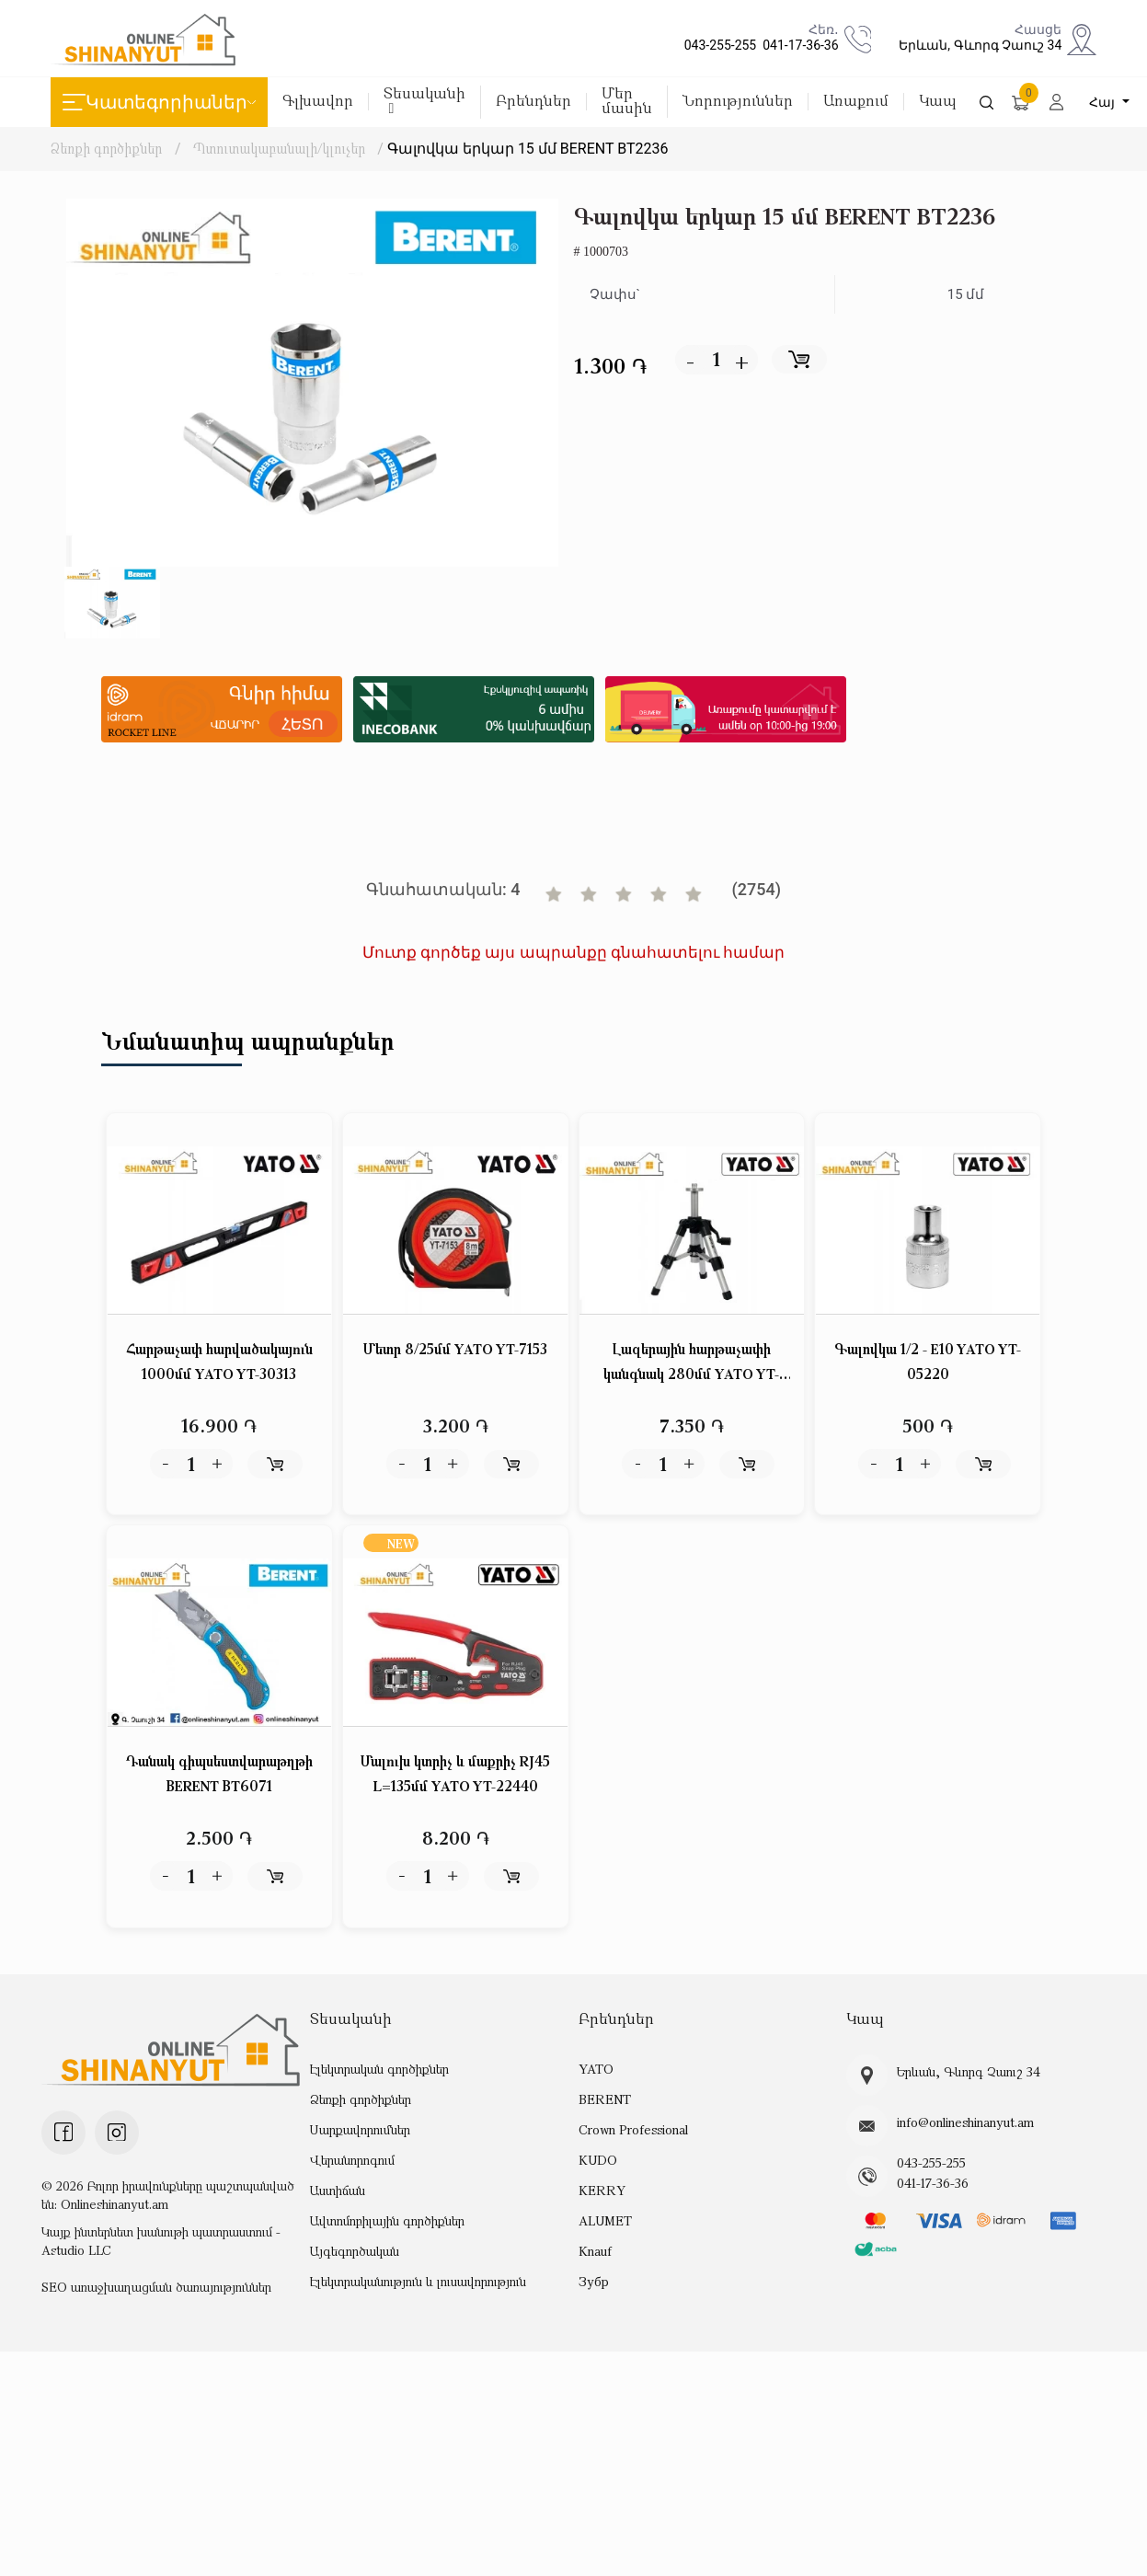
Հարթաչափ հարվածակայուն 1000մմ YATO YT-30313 (219, 1362)
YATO (596, 2069)
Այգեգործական (354, 2251)
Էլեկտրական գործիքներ (379, 2069)
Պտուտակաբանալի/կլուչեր (280, 148)
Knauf (595, 2251)
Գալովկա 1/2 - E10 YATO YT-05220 (928, 1362)
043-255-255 (717, 45)
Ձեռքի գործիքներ (106, 148)
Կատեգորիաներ (159, 102)
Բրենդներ (533, 101)
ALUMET (605, 2221)
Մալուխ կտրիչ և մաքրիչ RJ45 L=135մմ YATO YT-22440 (455, 1774)
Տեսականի (424, 101)
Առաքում (856, 101)
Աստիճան (337, 2191)
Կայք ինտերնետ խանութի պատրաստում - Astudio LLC (161, 2241)
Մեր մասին (627, 102)
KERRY (601, 2191)
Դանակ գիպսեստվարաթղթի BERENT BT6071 (219, 1774)
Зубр (594, 2282)
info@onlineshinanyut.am (965, 2122)
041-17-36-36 (797, 45)
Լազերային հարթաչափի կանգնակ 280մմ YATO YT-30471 (691, 1363)
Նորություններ (737, 101)
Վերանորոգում (352, 2160)
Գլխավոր (317, 101)
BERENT (604, 2100)
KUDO (597, 2160)
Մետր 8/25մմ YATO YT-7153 (455, 1349)
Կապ (938, 101)
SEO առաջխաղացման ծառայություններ (156, 2286)
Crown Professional (633, 2130)
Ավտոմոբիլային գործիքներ (387, 2221)
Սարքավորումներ (360, 2130)
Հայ (1104, 102)
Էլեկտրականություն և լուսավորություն (418, 2282)
